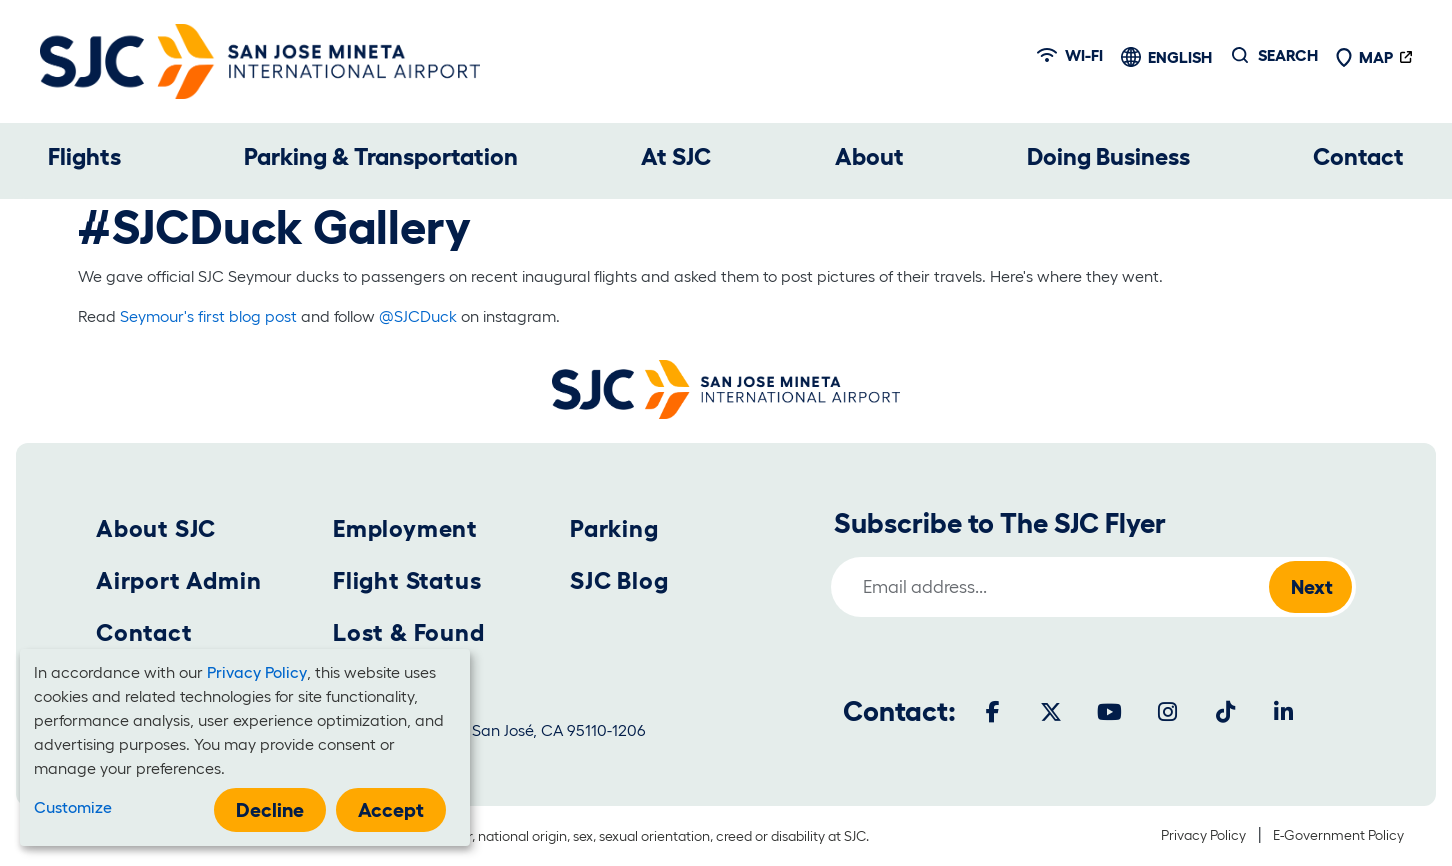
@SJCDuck (418, 316)
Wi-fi (1070, 55)
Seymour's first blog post (208, 316)
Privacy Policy (1203, 835)
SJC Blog (619, 580)
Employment (405, 528)
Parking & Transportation (381, 156)
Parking (614, 528)
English (1180, 57)
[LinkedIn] (1283, 712)
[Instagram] (1167, 712)
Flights (84, 156)
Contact (1358, 156)
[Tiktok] (1225, 712)
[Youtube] (1109, 712)
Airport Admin (178, 580)
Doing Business (1108, 156)
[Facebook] (993, 712)
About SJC (156, 528)
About (869, 156)
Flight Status (407, 580)
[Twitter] (1051, 712)
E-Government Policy (1338, 835)
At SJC (676, 156)
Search (1288, 55)
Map (1364, 57)
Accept (391, 810)
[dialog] (245, 747)
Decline (270, 810)
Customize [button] (73, 807)
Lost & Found (409, 632)
